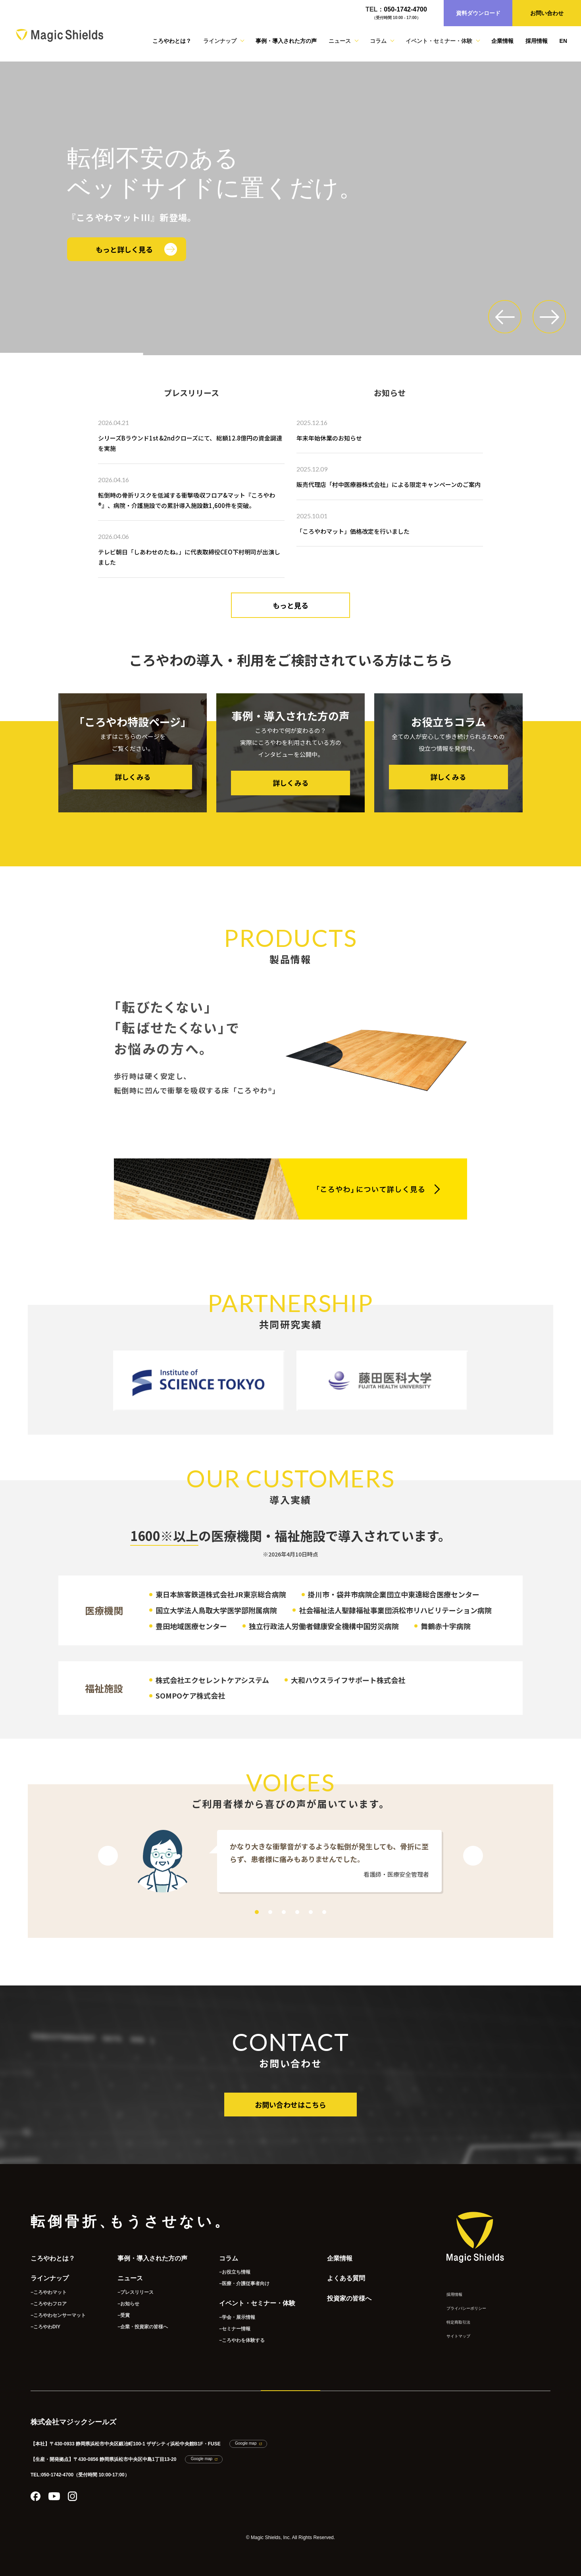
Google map (245, 2443)
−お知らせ (128, 2304)
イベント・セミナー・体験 (257, 2303)
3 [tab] (284, 1912)
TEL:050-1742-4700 (52, 2475)
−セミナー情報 (234, 2329)
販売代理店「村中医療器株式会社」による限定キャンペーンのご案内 (388, 484)
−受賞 (123, 2315)
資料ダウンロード (478, 13)
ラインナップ (50, 2278)
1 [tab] (257, 1912)
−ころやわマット (49, 2292)
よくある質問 (346, 2278)
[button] (504, 316)
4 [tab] (297, 1912)
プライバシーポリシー (466, 2308)
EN (563, 41)
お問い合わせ (547, 13)
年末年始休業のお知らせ (329, 438)
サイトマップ (458, 2336)
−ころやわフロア (49, 2304)
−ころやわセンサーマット (58, 2315)
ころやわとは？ (171, 41)
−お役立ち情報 (234, 2272)
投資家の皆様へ (349, 2298)
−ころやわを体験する (242, 2340)
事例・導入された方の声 (286, 41)
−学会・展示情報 (237, 2317)
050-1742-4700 (405, 9)
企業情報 (502, 41)
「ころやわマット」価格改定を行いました (353, 531)
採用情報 (536, 41)
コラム (228, 2258)
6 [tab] (324, 1912)
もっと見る (290, 605)
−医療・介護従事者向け (244, 2283)
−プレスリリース (135, 2292)
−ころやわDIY (45, 2327)
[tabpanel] (290, 1862)
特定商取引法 (458, 2322)
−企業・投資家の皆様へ (142, 2327)
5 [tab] (311, 1912)
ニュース (130, 2278)
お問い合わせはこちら (290, 2104)
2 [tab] (270, 1912)
